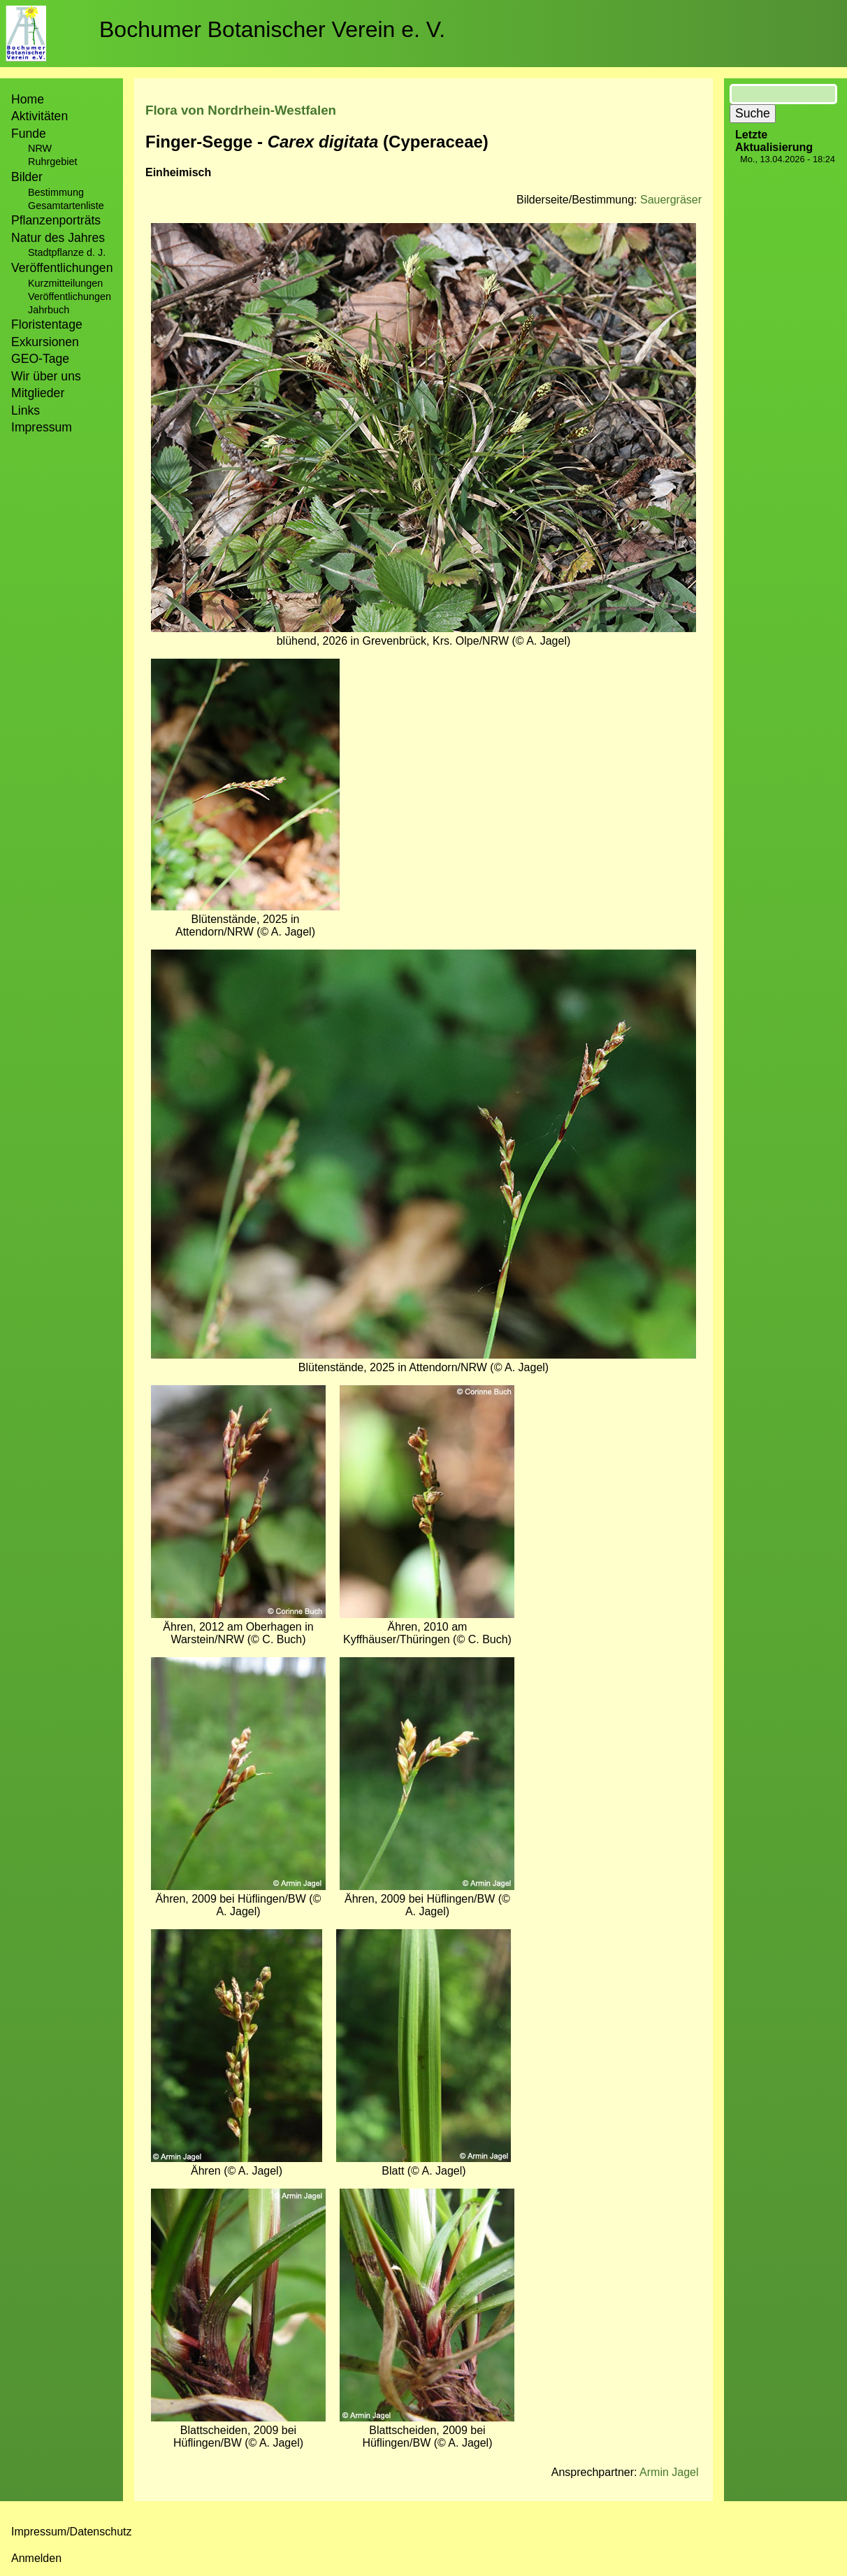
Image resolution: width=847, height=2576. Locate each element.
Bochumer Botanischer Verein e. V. (272, 29)
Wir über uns (46, 376)
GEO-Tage (40, 359)
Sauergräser (671, 200)
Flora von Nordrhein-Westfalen (240, 110)
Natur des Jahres (58, 238)
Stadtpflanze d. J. (67, 252)
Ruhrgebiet (52, 161)
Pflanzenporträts (56, 220)
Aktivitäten (39, 116)
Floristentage (46, 324)
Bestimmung (56, 192)
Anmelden (36, 2558)
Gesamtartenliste (66, 205)
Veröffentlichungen (69, 296)
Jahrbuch (48, 309)
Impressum (41, 427)
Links (25, 410)
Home (27, 99)
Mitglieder (37, 393)
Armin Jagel (668, 2472)
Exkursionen (45, 342)
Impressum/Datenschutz (71, 2532)
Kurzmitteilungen (65, 283)
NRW (40, 148)
